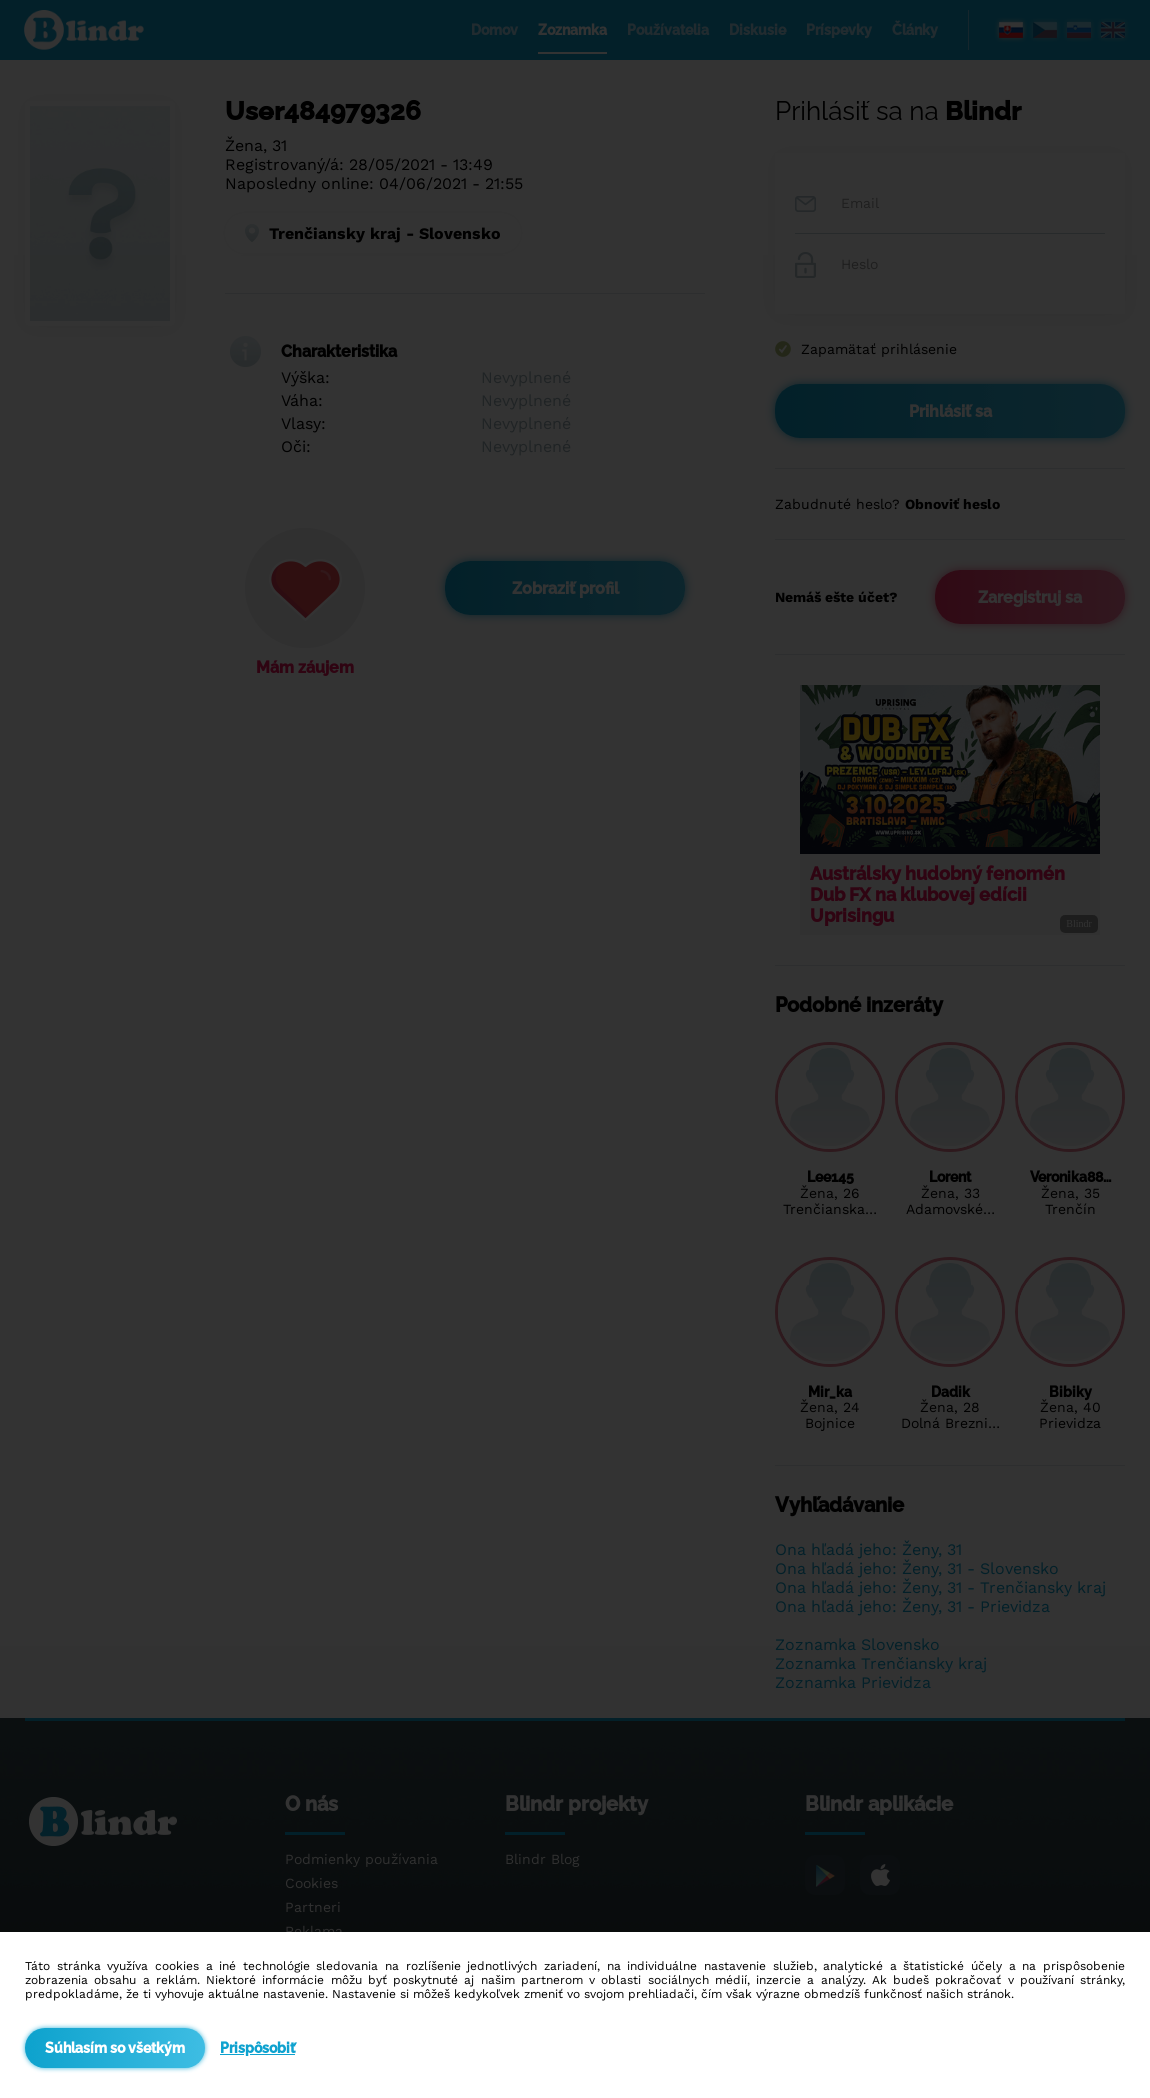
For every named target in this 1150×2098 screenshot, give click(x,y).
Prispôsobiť (257, 2048)
